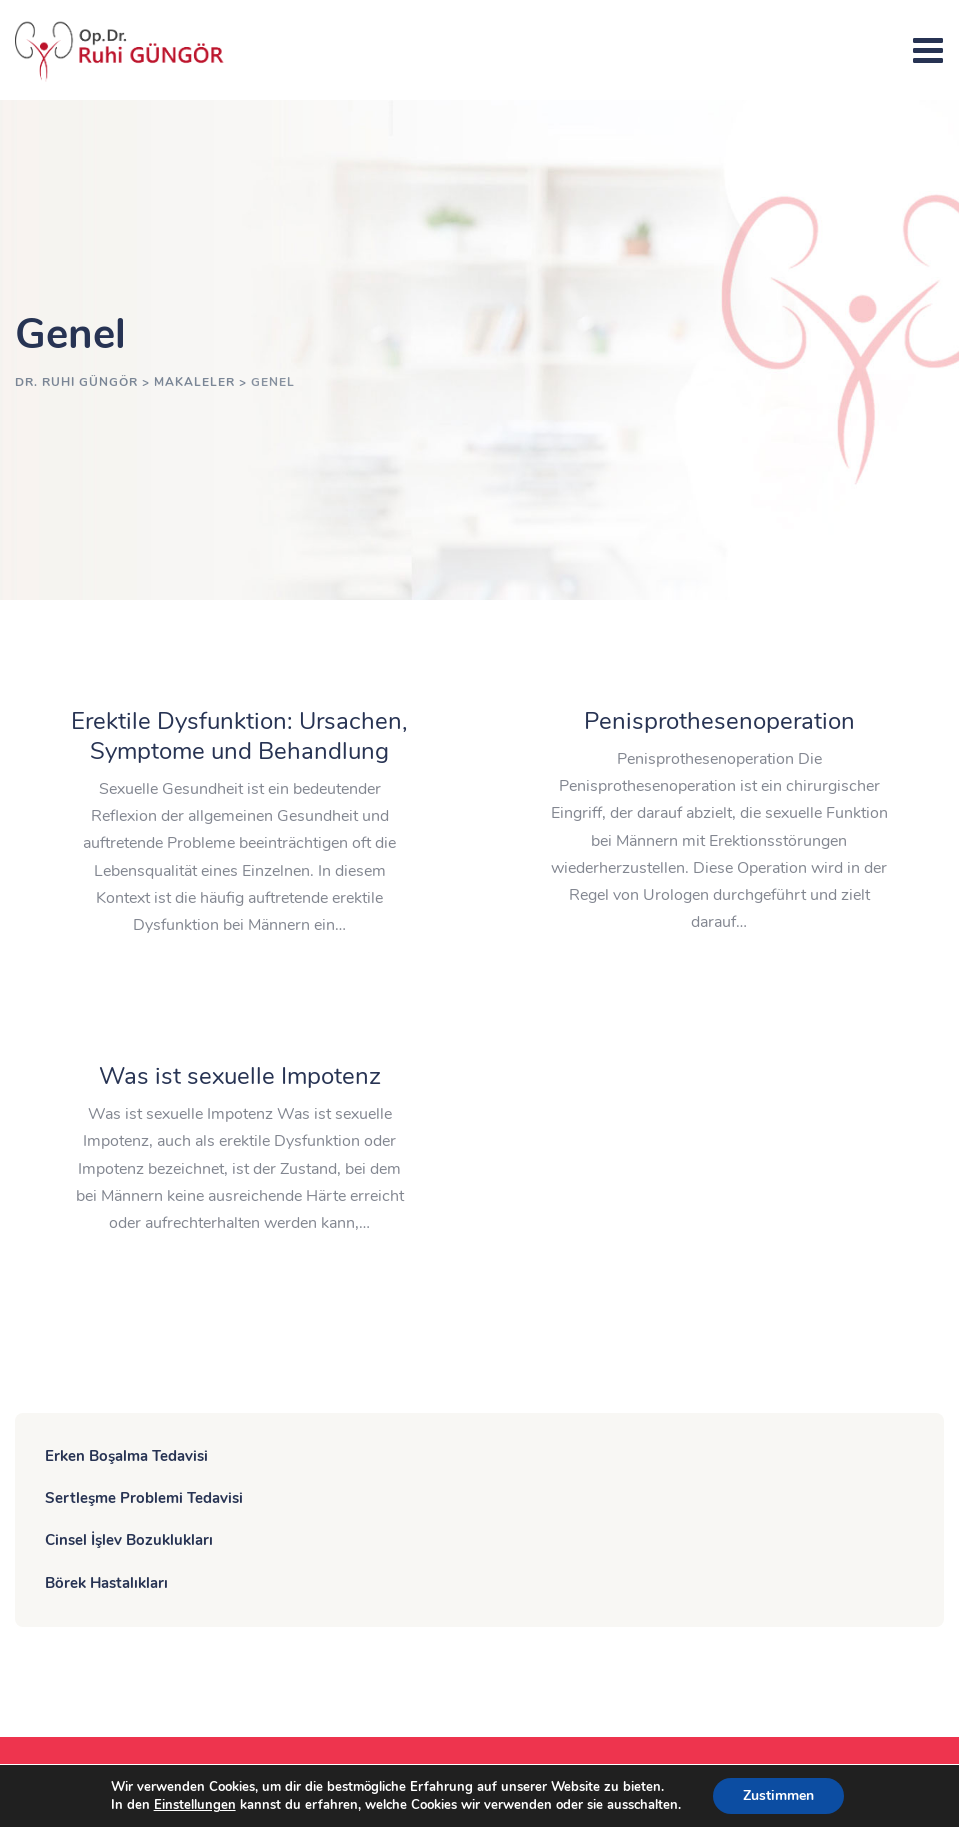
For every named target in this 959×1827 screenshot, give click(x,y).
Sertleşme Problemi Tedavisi (144, 1498)
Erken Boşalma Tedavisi (126, 1456)
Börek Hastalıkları (106, 1583)
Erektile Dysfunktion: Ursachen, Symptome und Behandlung (239, 736)
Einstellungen (195, 1805)
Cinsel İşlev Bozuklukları (129, 1540)
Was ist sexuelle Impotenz (240, 1076)
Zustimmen (778, 1795)
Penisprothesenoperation (719, 721)
